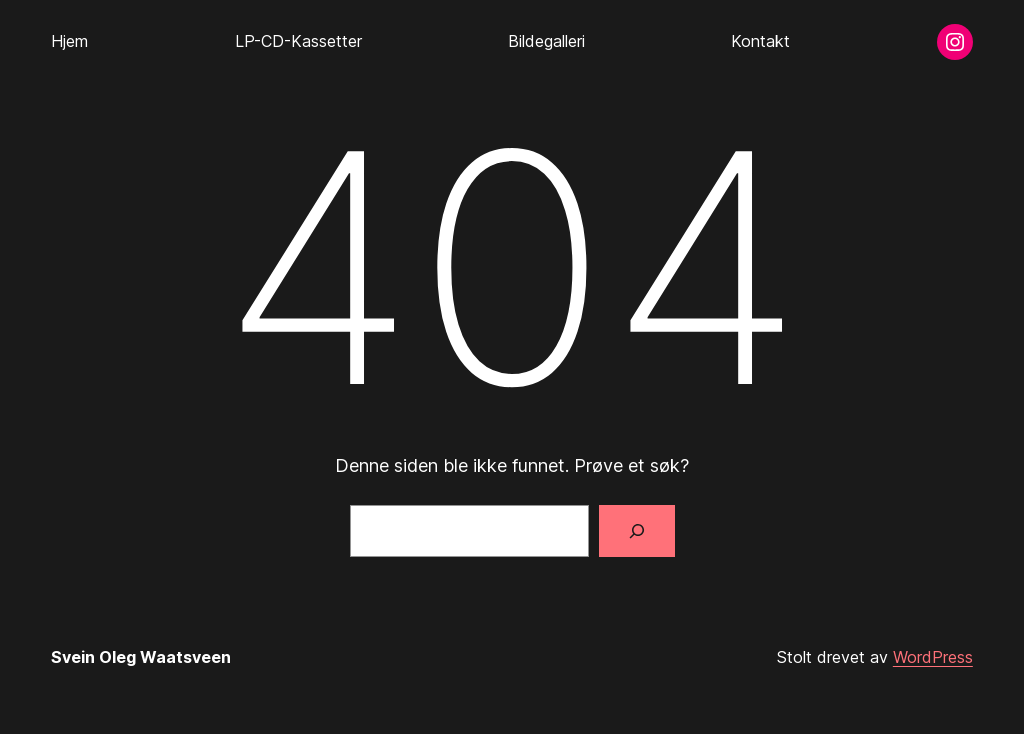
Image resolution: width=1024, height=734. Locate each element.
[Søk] (637, 531)
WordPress (933, 657)
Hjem (69, 41)
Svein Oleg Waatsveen (141, 657)
